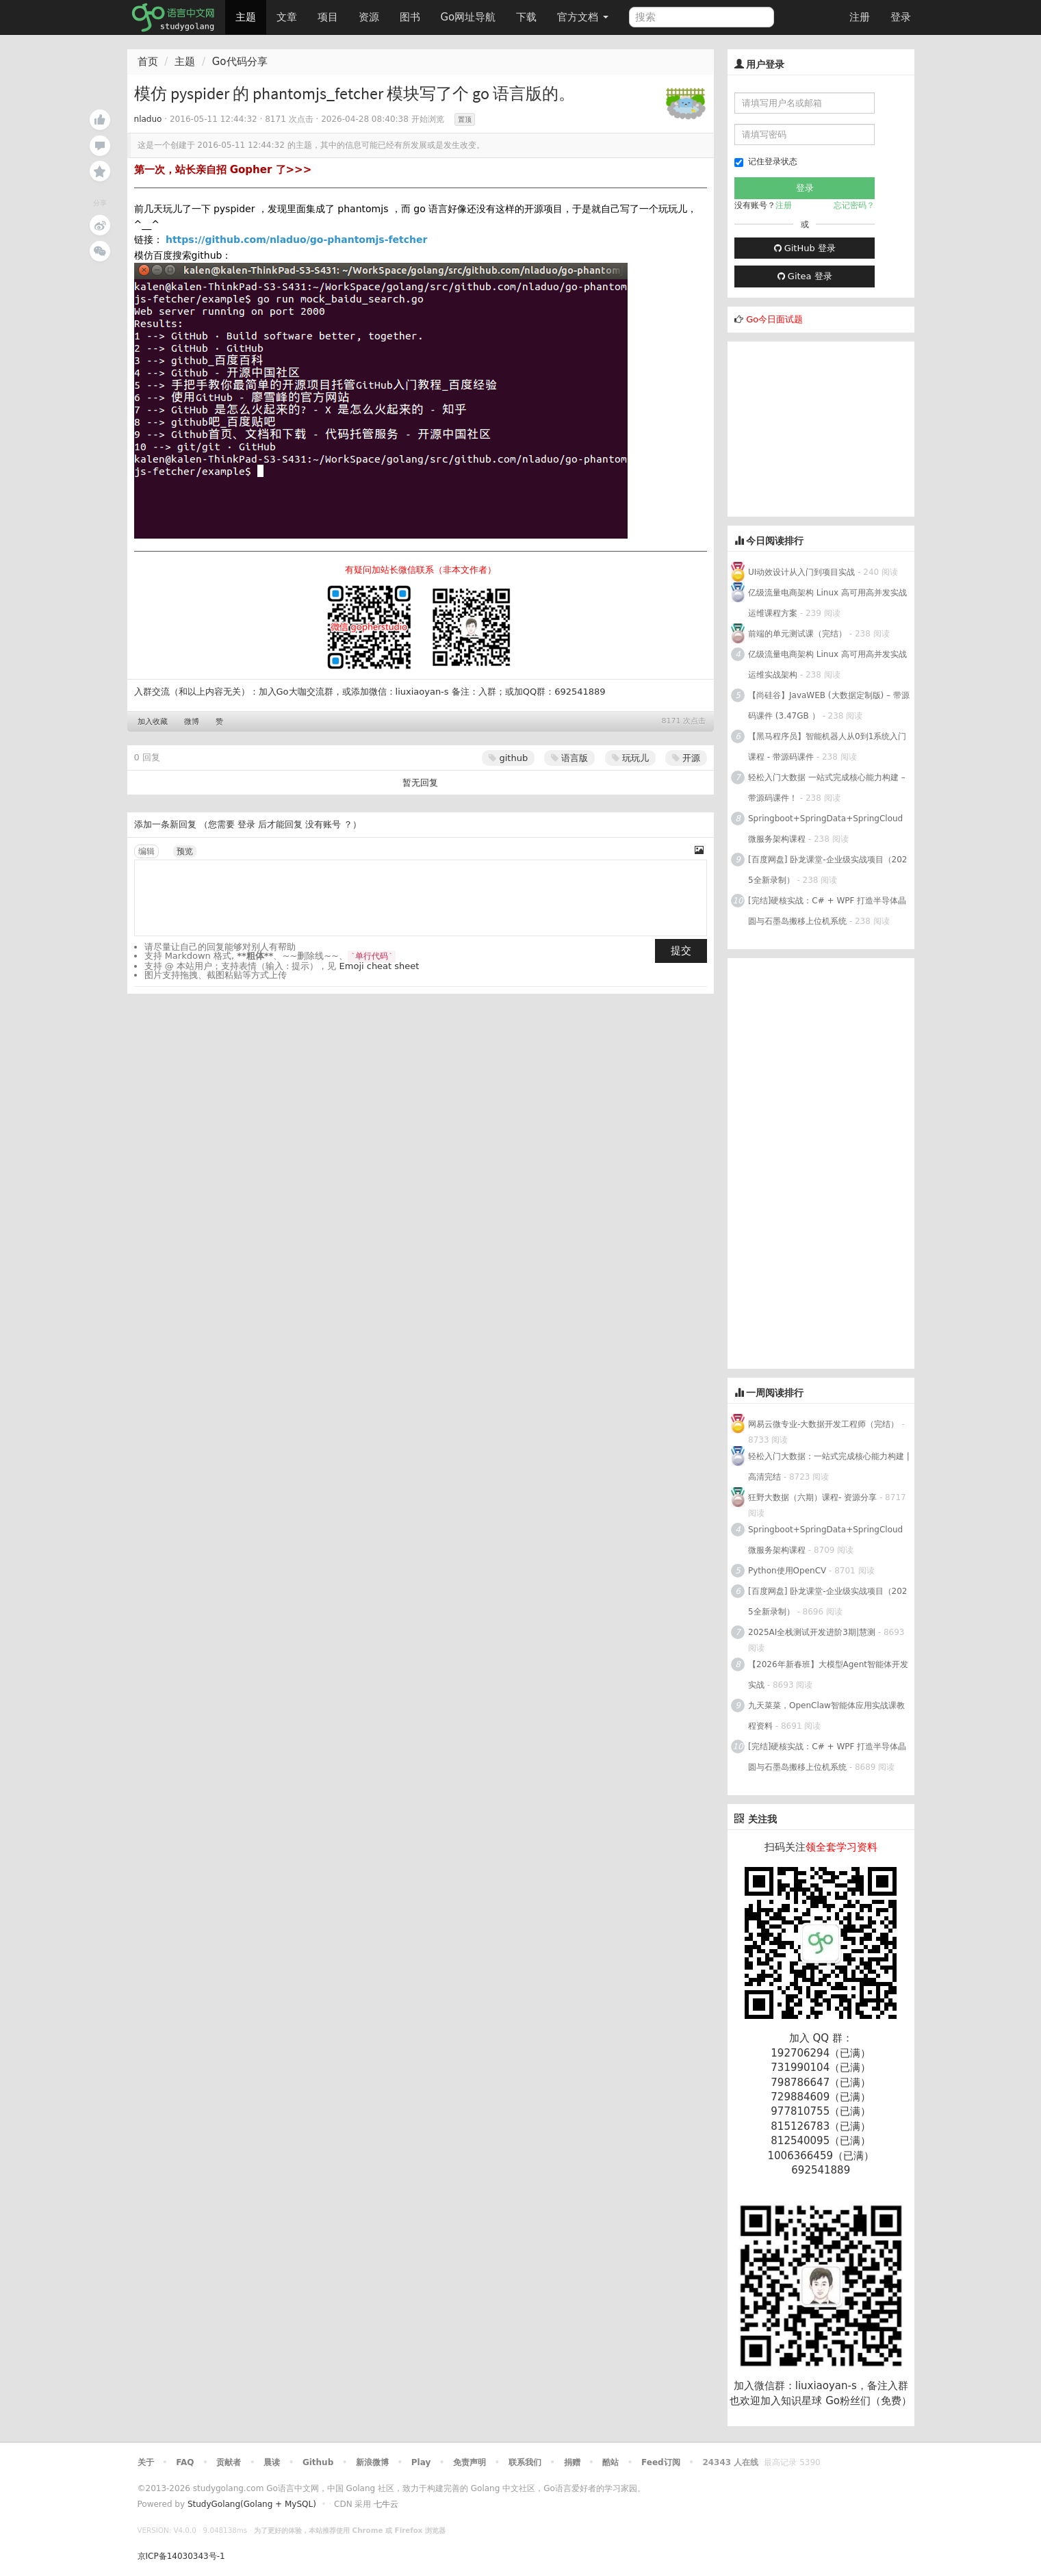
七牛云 (386, 2504)
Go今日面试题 (774, 319)
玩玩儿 (630, 758)
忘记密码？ (854, 205)
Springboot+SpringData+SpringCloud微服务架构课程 (825, 829)
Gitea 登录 (804, 276)
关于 (146, 2462)
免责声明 (469, 2462)
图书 (410, 17)
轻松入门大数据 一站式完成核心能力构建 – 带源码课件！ (826, 788)
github (508, 758)
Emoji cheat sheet (379, 966)
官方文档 (582, 17)
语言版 (569, 758)
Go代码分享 (240, 61)
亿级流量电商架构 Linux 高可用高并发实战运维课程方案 (827, 603)
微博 (191, 721)
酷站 (610, 2462)
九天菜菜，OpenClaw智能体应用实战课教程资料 (826, 1716)
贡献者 (228, 2462)
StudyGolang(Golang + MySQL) (252, 2504)
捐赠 (572, 2462)
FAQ (185, 2462)
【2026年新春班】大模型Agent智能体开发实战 (828, 1675)
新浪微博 (372, 2462)
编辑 (146, 851)
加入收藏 (153, 721)
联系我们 (525, 2462)
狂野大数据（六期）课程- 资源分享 (812, 1497)
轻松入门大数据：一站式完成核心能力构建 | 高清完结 (829, 1467)
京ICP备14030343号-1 (181, 2556)
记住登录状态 (765, 162)
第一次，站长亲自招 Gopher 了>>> (223, 170)
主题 (245, 17)
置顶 (465, 119)
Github (318, 2462)
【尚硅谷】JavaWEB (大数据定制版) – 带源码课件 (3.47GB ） (829, 706)
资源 (369, 17)
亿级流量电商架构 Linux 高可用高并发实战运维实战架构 (827, 664)
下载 (526, 17)
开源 (686, 758)
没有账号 (323, 824)
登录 (900, 17)
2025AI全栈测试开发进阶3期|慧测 (813, 1632)
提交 (681, 950)
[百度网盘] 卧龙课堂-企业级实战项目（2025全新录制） (827, 870)
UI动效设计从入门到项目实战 (801, 572)
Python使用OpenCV (787, 1570)
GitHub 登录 (805, 248)
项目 (328, 17)
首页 (148, 61)
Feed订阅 (660, 2462)
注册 (859, 17)
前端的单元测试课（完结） (797, 634)
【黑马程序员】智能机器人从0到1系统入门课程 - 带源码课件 (827, 747)
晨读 (272, 2462)
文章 (287, 17)
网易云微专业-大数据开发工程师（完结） (823, 1424)
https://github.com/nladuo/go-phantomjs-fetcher (297, 239)
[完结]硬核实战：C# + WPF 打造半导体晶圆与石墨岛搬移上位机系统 (827, 911)
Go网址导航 (470, 13)
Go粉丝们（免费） (868, 2401)
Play (420, 2462)
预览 (185, 851)
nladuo (148, 119)
